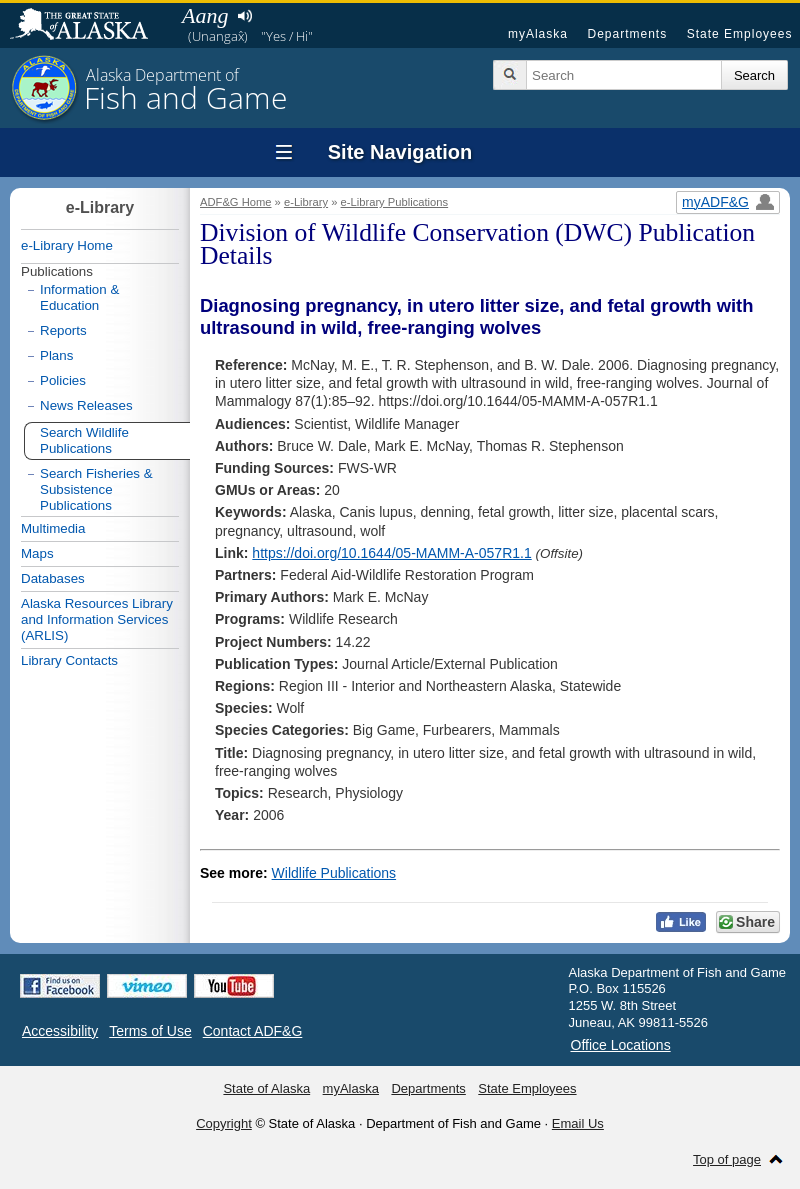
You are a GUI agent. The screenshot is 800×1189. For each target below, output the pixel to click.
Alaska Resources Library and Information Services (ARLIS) (97, 619)
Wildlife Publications (334, 873)
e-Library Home (67, 245)
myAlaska (538, 34)
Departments (627, 34)
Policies (63, 380)
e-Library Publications (395, 202)
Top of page (727, 1159)
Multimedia (53, 528)
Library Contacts (69, 660)
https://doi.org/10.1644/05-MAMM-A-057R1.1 (391, 553)
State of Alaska (89, 26)
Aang (205, 15)
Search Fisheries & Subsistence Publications (96, 489)
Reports (63, 330)
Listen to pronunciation (244, 16)
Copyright (224, 1123)
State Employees (740, 34)
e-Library (306, 202)
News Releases (86, 405)
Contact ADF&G (253, 1031)
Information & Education (79, 297)
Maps (37, 553)
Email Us (578, 1123)
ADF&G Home (236, 202)
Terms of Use (150, 1031)
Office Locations (621, 1045)
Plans (56, 355)
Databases (53, 578)
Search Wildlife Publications (84, 440)
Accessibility (60, 1031)
